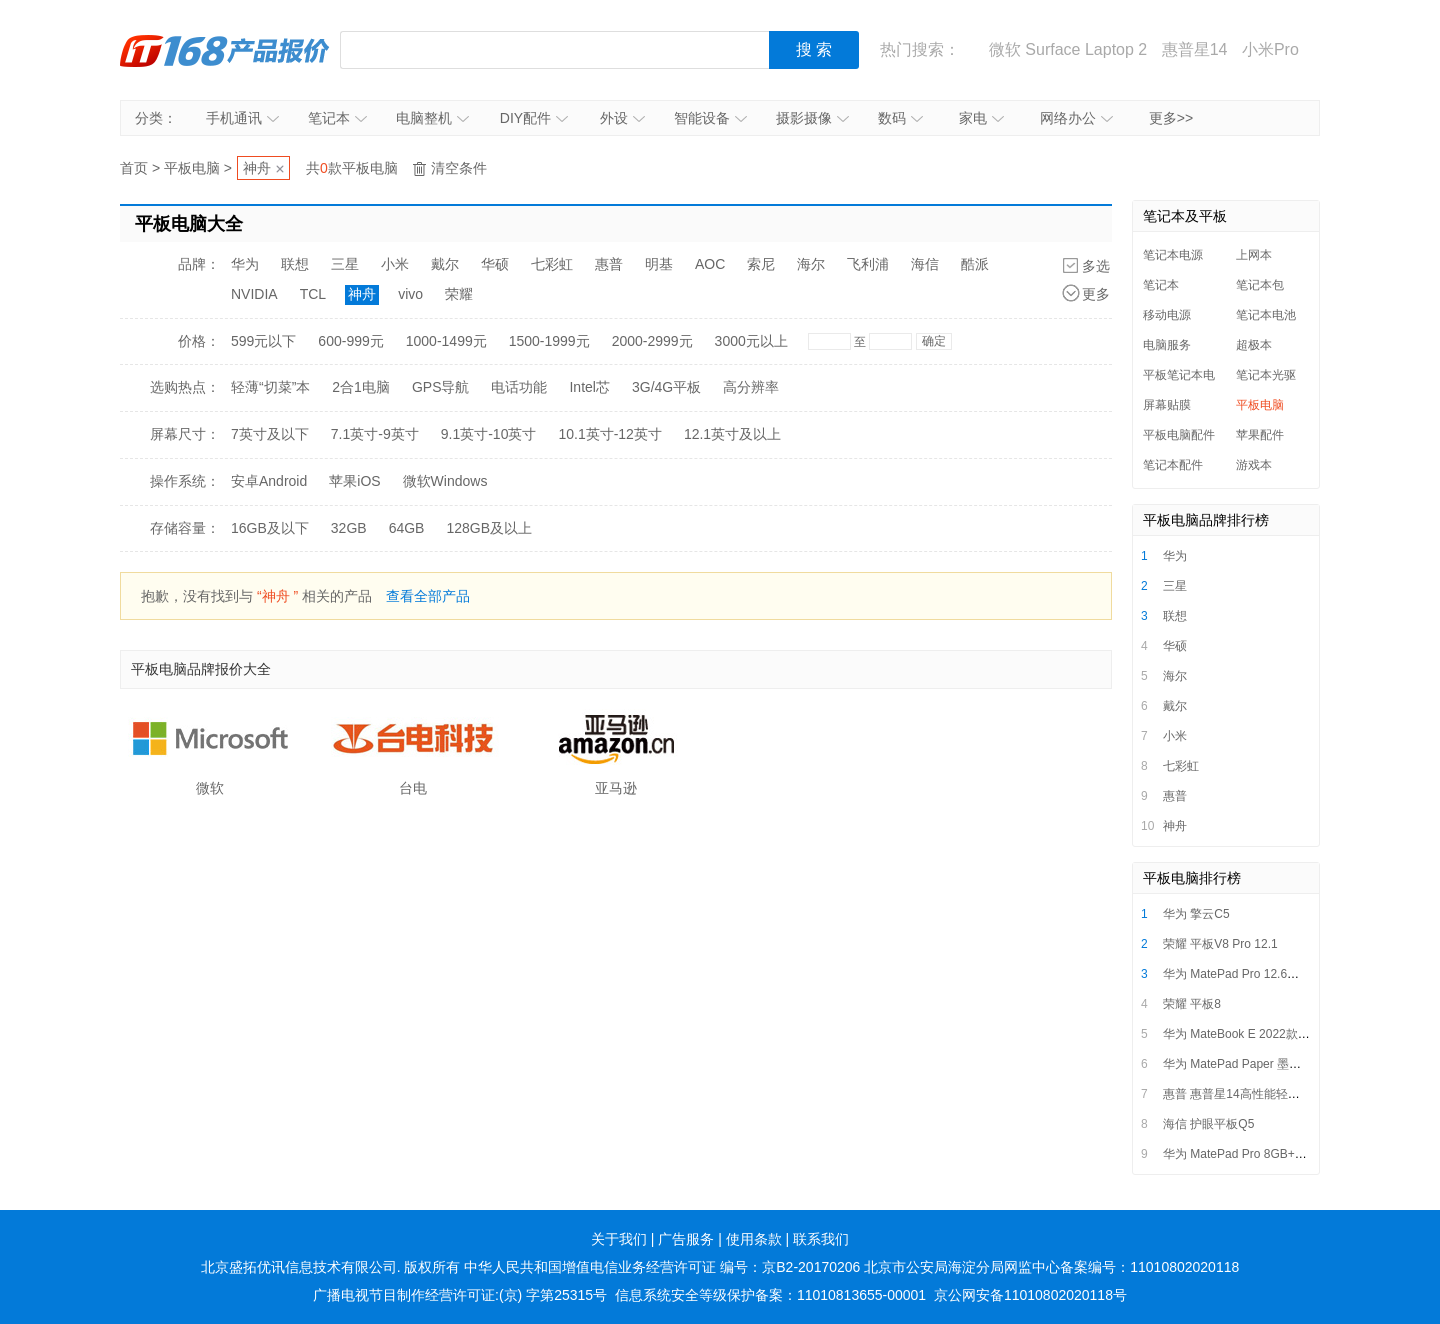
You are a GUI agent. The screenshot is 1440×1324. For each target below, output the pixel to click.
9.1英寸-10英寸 (489, 434)
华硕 (495, 264)
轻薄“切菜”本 (270, 387)
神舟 (257, 168)
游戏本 (1254, 465)
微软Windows (445, 481)
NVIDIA (254, 294)
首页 (134, 168)
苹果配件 (1260, 435)
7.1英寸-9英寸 (375, 434)
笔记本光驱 (1266, 375)
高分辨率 (751, 387)
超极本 (1254, 345)
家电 (981, 118)
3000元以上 (751, 341)
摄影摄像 (812, 118)
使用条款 (754, 1239)
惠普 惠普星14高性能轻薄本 (1237, 1094)
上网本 (1254, 255)
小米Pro (1270, 49)
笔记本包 (1260, 285)
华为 (245, 264)
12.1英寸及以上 (732, 434)
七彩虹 (552, 264)
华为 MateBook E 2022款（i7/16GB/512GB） (1284, 1034)
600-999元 (350, 341)
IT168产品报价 (225, 50)
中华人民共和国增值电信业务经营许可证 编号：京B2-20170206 (662, 1267)
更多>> (1171, 118)
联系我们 (821, 1239)
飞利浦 (868, 264)
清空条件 (459, 168)
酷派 (975, 264)
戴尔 (445, 264)
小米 (395, 264)
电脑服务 (1167, 345)
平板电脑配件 (1179, 435)
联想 (295, 264)
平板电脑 (192, 168)
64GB (407, 528)
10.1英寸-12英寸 (609, 434)
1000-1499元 (446, 341)
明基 (659, 264)
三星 (345, 264)
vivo (410, 294)
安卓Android (269, 481)
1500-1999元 (549, 341)
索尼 (761, 264)
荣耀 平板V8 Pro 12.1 (1220, 944)
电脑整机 (432, 118)
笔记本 (337, 118)
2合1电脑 (361, 387)
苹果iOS (354, 481)
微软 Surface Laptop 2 (1068, 49)
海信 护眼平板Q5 (1208, 1124)
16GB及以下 (270, 528)
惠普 (609, 264)
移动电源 (1167, 315)
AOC (710, 264)
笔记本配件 (1173, 465)
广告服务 (686, 1239)
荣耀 (459, 294)
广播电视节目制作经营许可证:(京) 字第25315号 (460, 1295)
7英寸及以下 (270, 434)
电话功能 (519, 387)
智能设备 (710, 118)
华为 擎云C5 (1196, 914)
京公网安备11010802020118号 (1030, 1295)
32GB (349, 528)
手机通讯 (242, 118)
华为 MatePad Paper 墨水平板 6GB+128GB (1280, 1064)
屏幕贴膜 (1167, 405)
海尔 (811, 264)
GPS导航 (441, 387)
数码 (900, 118)
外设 (622, 118)
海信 (925, 264)
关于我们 (619, 1239)
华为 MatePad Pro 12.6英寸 (1237, 974)
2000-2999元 (652, 341)
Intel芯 (589, 387)
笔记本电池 (1266, 315)
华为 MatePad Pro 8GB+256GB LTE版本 (1272, 1154)
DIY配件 (534, 118)
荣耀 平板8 (1192, 1004)
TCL (313, 294)
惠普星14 (1195, 49)
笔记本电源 (1173, 255)
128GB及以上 (489, 528)
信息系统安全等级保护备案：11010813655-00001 (770, 1295)
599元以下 (263, 341)
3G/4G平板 (666, 387)
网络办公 (1076, 118)
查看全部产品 (428, 596)
